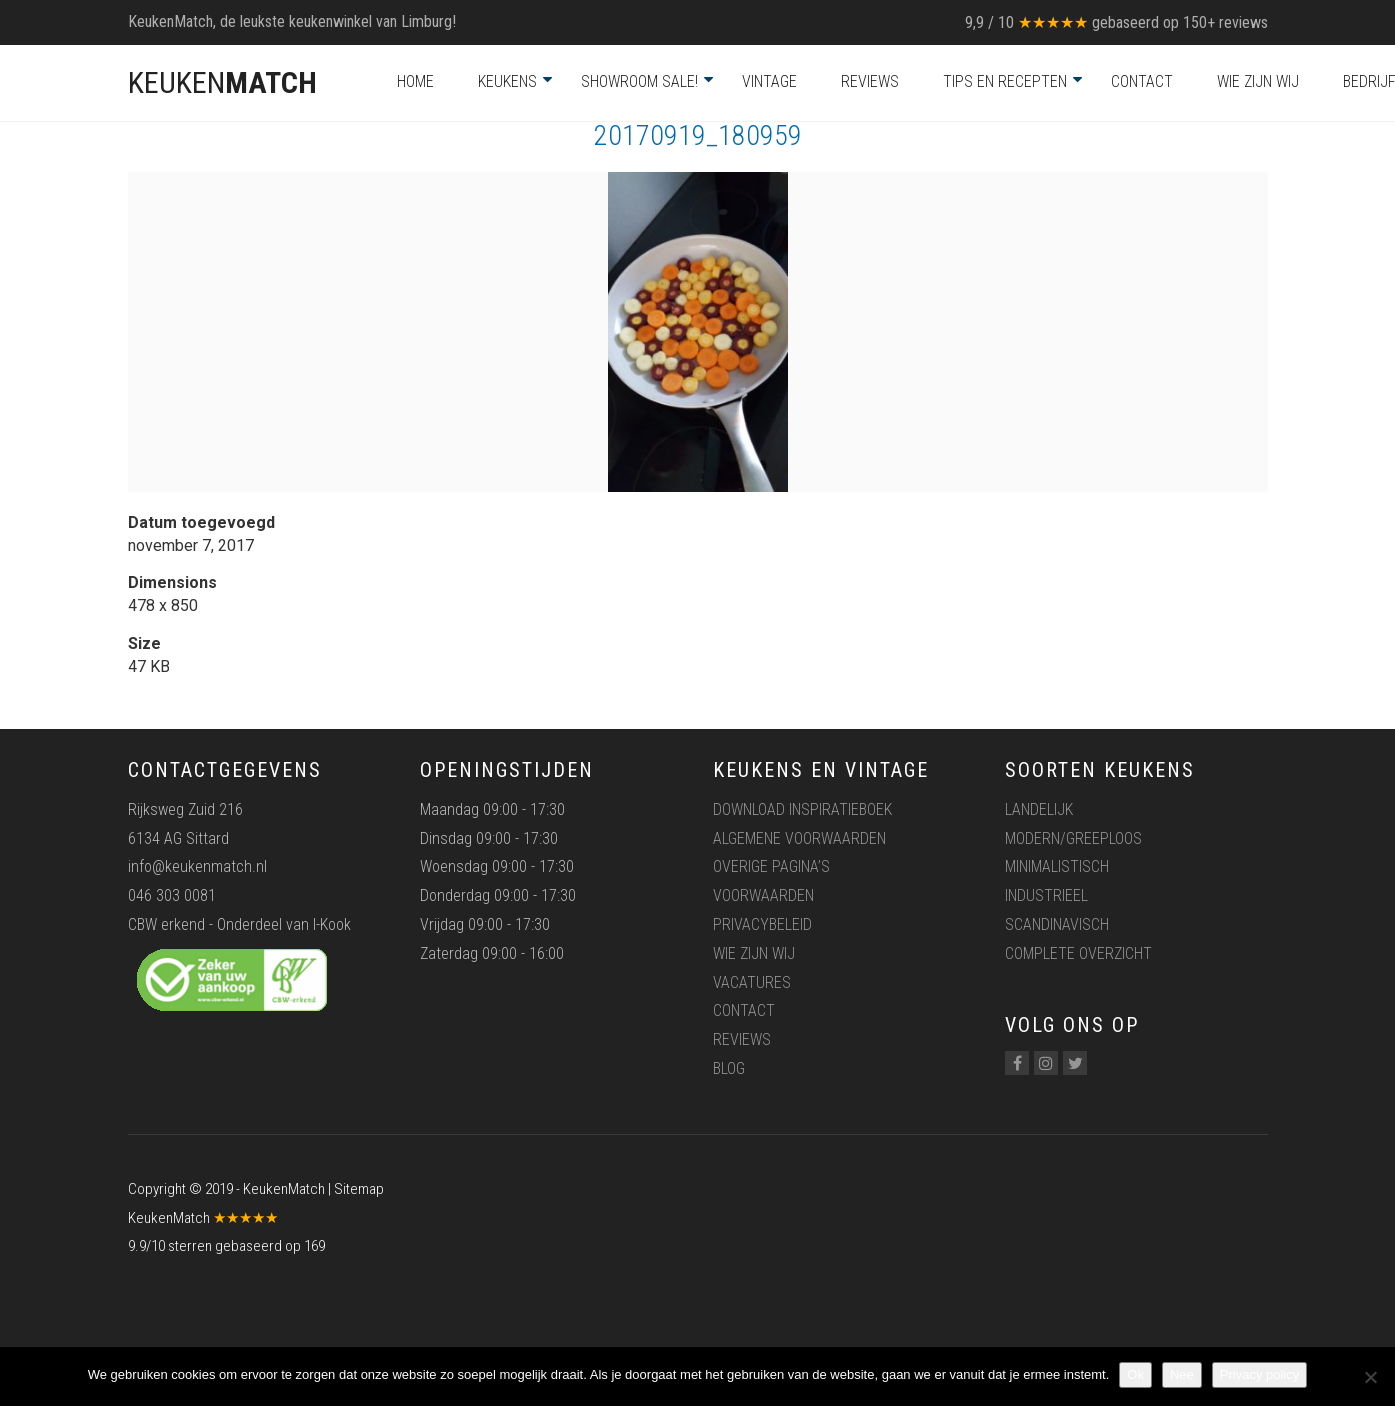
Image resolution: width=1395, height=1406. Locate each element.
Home (415, 81)
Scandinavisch (1057, 924)
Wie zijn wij (1258, 81)
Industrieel (1046, 895)
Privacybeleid (762, 924)
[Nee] (1370, 1377)
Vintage (769, 81)
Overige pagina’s (771, 866)
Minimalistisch (1057, 866)
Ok (1135, 1374)
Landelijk (1039, 809)
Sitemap (359, 1189)
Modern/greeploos (1073, 838)
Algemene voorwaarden (799, 838)
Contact (1142, 81)
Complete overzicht (1078, 953)
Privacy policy (1259, 1374)
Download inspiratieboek (802, 809)
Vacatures (752, 982)
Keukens (507, 81)
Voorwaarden (763, 895)
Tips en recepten (1005, 81)
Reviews (870, 81)
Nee (1182, 1374)
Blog (729, 1068)
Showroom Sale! (639, 81)
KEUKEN (222, 82)
